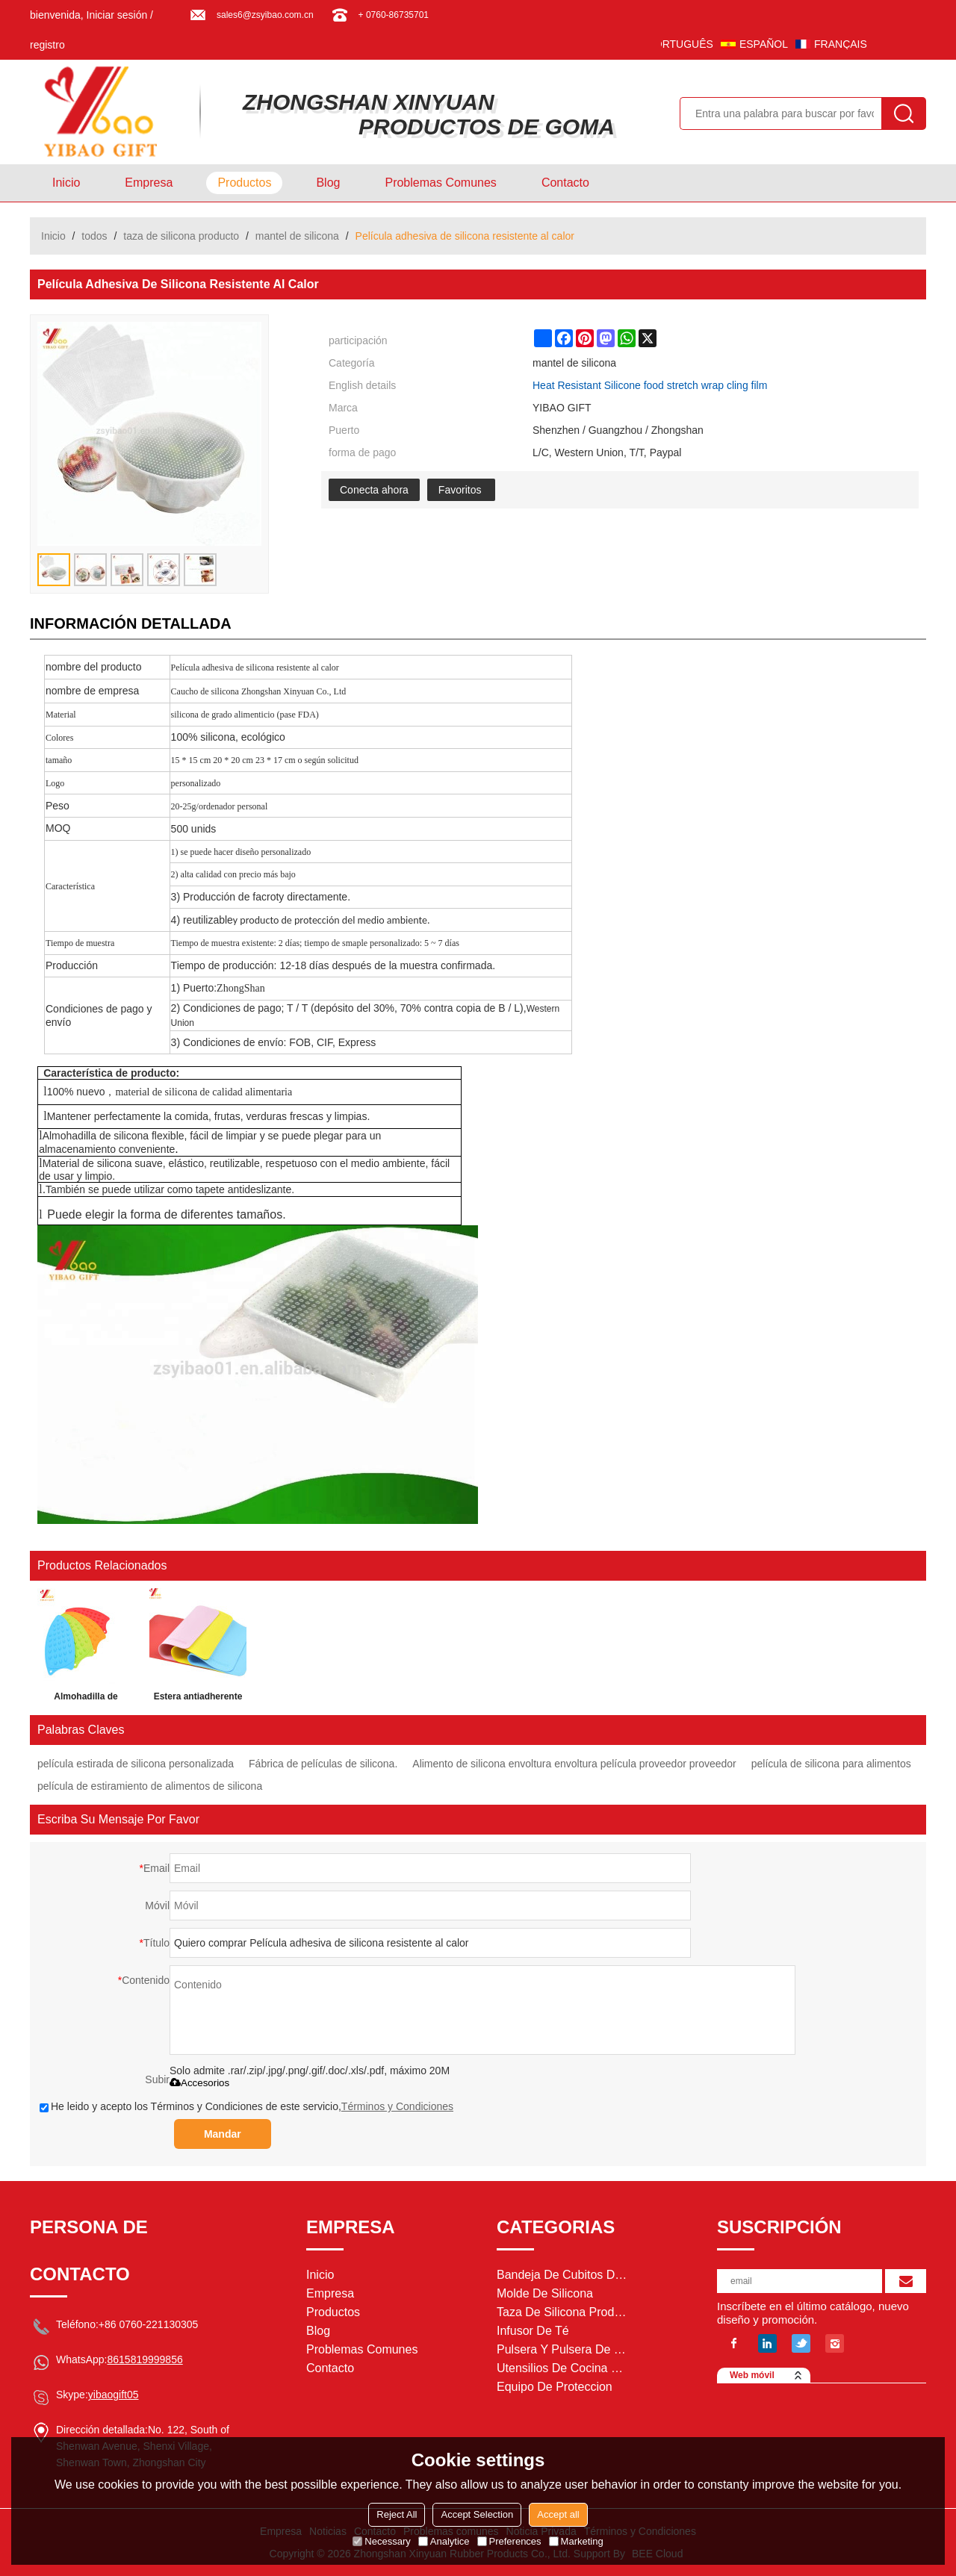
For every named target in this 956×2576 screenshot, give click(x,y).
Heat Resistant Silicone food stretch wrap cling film (650, 385)
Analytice (444, 2541)
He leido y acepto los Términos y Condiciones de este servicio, (246, 2106)
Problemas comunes (440, 182)
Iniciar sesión (117, 15)
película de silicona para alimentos (831, 1764)
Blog (328, 182)
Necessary (381, 2541)
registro (47, 45)
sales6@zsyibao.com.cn (265, 15)
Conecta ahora (374, 490)
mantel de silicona (297, 236)
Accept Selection (477, 2514)
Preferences (509, 2541)
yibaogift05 (113, 2395)
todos (94, 236)
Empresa (149, 182)
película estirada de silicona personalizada (135, 1764)
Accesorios (199, 2082)
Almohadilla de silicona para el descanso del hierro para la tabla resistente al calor (85, 1699)
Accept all (558, 2514)
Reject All (396, 2514)
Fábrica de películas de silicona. (323, 1764)
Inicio (66, 182)
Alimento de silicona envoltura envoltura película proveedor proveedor (574, 1764)
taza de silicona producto (181, 236)
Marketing (576, 2541)
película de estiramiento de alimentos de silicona (149, 1786)
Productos (244, 182)
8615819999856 (144, 2359)
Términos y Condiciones (397, 2106)
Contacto (565, 182)
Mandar (222, 2134)
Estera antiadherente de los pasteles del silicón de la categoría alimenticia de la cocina (197, 1699)
